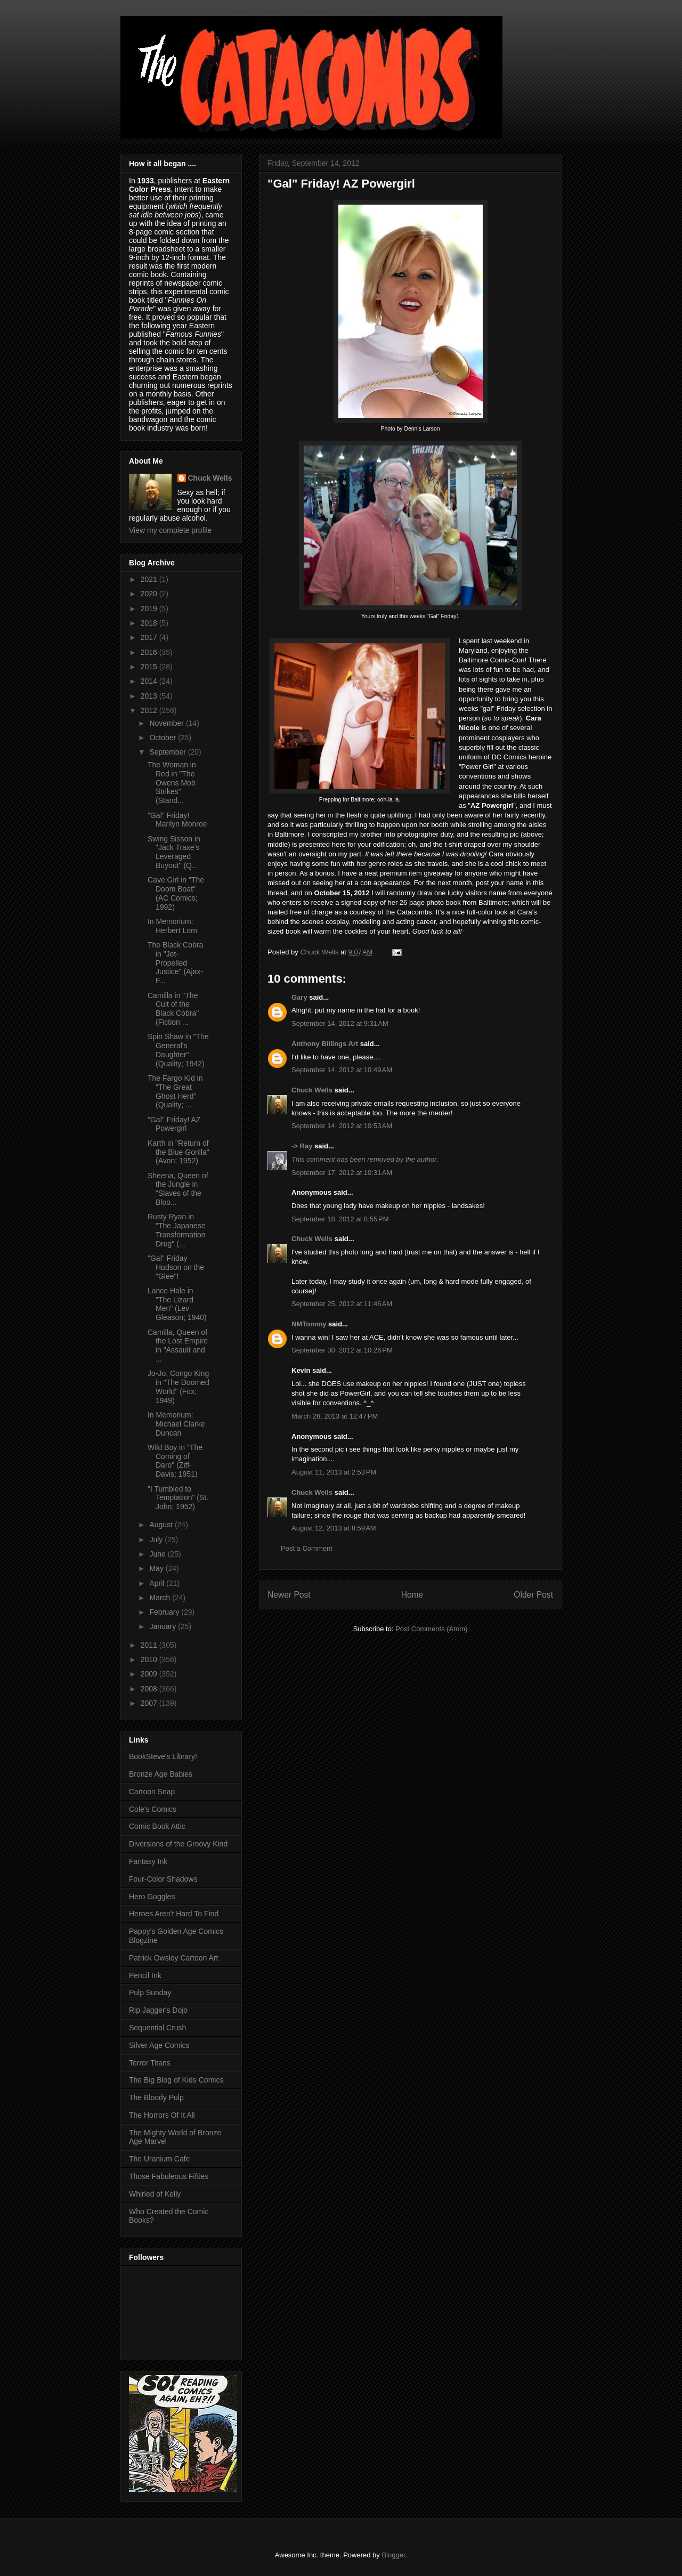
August (161, 1524)
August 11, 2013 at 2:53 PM (333, 1472)
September (168, 752)
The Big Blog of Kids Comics (176, 2080)
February (165, 1612)
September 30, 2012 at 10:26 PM (342, 1350)
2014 (150, 681)
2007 (150, 1703)
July (157, 1539)
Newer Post (289, 1594)
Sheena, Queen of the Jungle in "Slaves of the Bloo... (178, 1188)
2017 (150, 637)
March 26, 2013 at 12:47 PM (334, 1416)
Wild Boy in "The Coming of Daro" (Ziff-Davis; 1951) (175, 1460)
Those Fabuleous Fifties (168, 2176)
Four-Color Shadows (163, 1879)
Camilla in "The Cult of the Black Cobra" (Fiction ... (173, 1008)
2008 (150, 1688)
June (158, 1554)
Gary (299, 997)
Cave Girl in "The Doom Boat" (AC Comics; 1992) (176, 893)
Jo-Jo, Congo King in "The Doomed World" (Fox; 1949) (178, 1386)
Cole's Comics (152, 1809)
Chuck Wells (311, 1090)
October (163, 737)
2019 (150, 608)
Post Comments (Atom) (431, 1629)
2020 (150, 593)
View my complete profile (170, 530)
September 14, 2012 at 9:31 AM (339, 1023)
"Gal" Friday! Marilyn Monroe (177, 820)
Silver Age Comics (159, 2045)
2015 (150, 666)
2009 (150, 1674)
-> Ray (301, 1146)
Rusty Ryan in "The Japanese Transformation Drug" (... (177, 1230)
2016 (150, 652)
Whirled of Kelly (155, 2194)
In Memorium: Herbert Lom (172, 926)
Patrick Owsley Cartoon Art (173, 1958)
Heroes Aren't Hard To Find (173, 1913)
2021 (150, 579)
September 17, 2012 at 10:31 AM (341, 1173)
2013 (150, 696)
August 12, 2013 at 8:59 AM (333, 1528)
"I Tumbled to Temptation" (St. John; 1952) (178, 1498)
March (160, 1597)
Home (412, 1594)
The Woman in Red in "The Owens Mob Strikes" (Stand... (172, 782)
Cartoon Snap (152, 1791)
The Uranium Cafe (159, 2158)
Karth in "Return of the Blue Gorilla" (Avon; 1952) (178, 1152)
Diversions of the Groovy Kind (178, 1844)
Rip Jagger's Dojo (158, 2010)
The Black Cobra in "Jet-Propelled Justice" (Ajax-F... (175, 963)
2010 (150, 1659)
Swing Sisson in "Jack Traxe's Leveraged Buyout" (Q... (174, 852)
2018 (150, 623)
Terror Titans (149, 2063)
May (157, 1568)
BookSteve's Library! (163, 1756)
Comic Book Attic (157, 1826)
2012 (150, 710)
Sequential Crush (157, 2027)
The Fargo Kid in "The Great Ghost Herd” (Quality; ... (175, 1091)
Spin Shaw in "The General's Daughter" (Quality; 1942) (178, 1049)
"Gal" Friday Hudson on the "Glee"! (176, 1267)
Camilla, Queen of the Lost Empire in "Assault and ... (178, 1345)
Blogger (393, 2555)
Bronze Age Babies (160, 1774)
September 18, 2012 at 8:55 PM (339, 1219)
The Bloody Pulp (156, 2097)
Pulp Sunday (150, 1992)
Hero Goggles (152, 1896)
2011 (150, 1645)
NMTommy (308, 1324)
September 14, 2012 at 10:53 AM (341, 1126)
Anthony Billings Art (324, 1044)
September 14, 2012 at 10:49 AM (341, 1070)
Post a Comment (306, 1548)
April (157, 1583)
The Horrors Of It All (162, 2115)
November (167, 723)
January (163, 1626)
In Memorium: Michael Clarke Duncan (176, 1424)
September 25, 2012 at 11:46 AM (341, 1304)
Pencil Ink (145, 1975)
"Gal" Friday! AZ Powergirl (174, 1124)
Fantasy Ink (148, 1861)
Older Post (533, 1594)
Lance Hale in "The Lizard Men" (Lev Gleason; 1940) (177, 1304)
